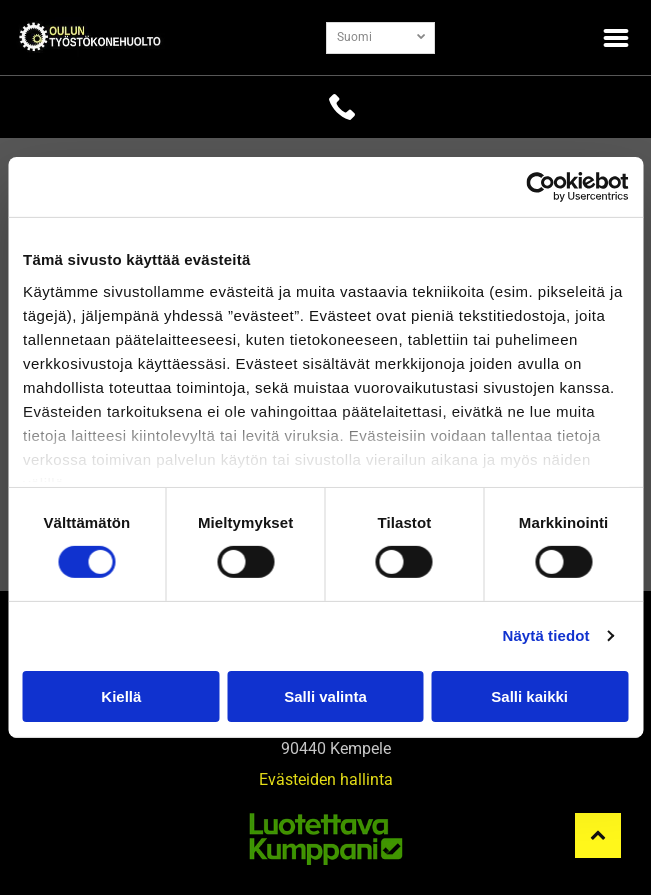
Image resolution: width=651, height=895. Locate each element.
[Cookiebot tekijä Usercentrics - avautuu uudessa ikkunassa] (540, 187)
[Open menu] (616, 38)
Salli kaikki (529, 695)
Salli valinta (325, 695)
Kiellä (121, 695)
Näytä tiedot (546, 635)
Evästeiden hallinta (326, 779)
